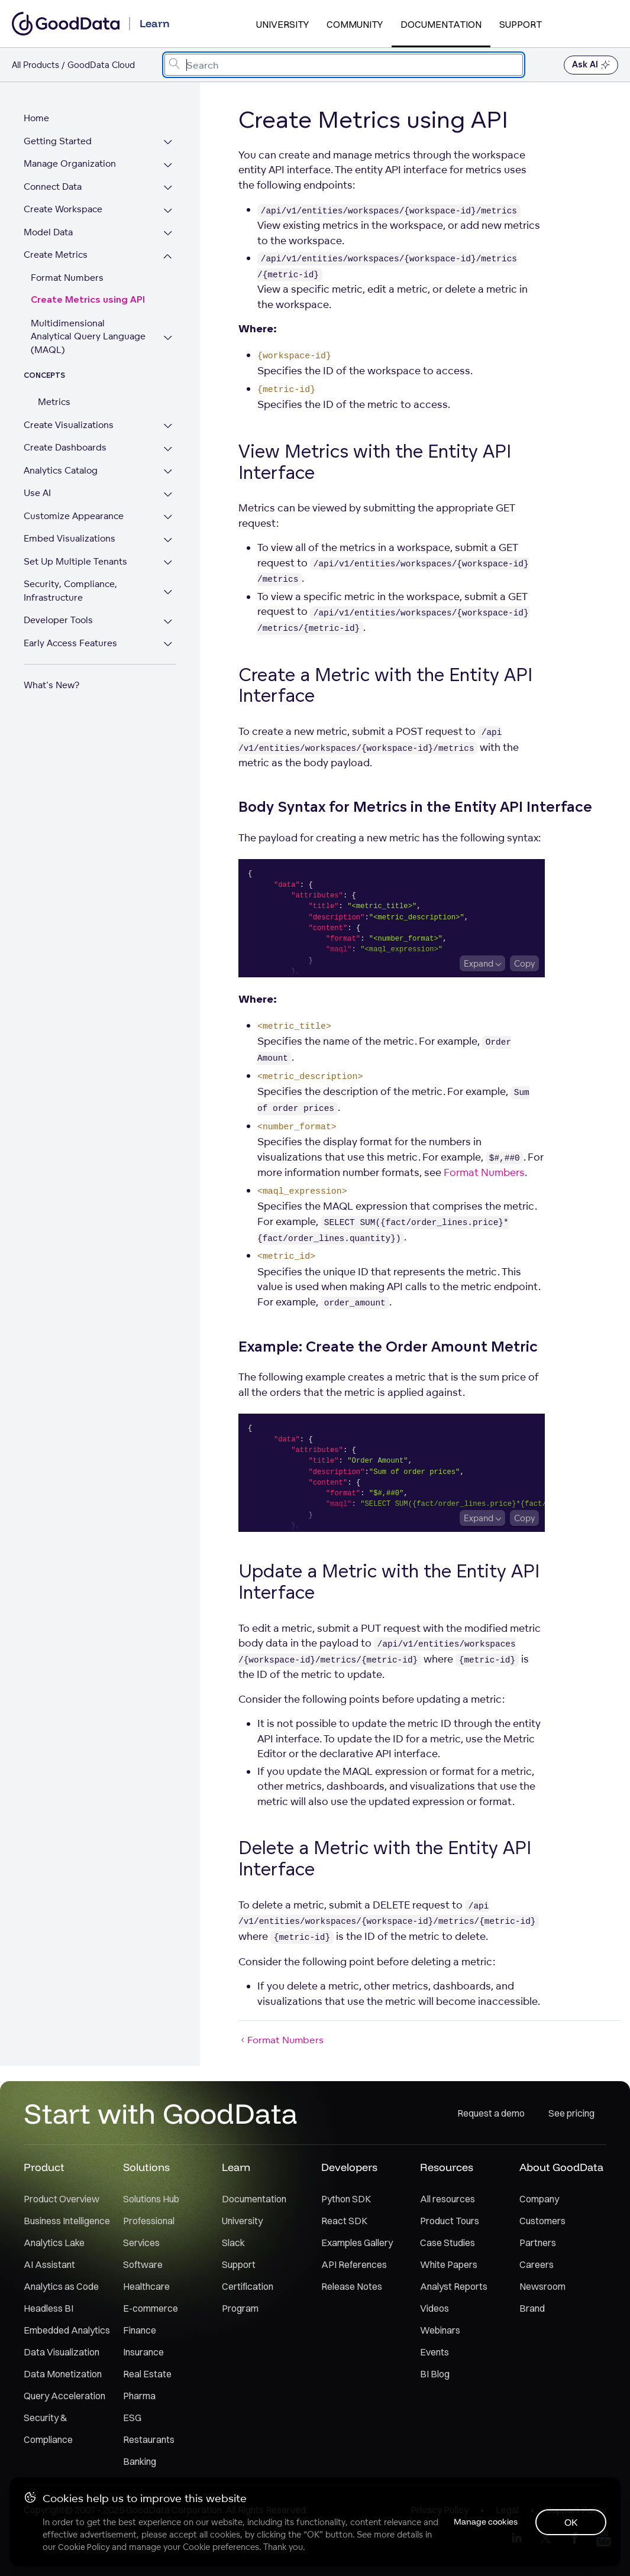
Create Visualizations (69, 411)
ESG (132, 2417)
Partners (537, 2242)
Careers (536, 2264)
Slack (233, 2242)
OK (571, 2522)
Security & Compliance (48, 2428)
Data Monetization (63, 2374)
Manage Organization (70, 163)
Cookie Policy (83, 2547)
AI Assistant (49, 2264)
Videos (434, 2308)
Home (36, 118)
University (282, 24)
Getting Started (58, 141)
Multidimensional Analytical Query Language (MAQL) (89, 329)
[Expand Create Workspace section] (168, 210)
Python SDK (346, 2199)
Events (434, 2352)
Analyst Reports (453, 2286)
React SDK (344, 2221)
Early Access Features (70, 629)
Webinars (440, 2330)
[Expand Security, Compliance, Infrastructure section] (168, 579)
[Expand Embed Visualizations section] (168, 527)
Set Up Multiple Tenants (75, 547)
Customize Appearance (74, 502)
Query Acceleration (64, 2396)
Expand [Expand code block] (478, 963)
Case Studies (447, 2242)
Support (520, 24)
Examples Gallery (357, 2242)
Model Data (48, 232)
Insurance (143, 2352)
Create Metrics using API (88, 300)
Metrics (54, 388)
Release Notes (351, 2286)
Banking (139, 2461)
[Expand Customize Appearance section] (168, 504)
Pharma (139, 2396)
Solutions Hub (151, 2199)
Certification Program (247, 2297)
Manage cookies (484, 2521)
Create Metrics (56, 254)
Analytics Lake (54, 2242)
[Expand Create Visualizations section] (168, 413)
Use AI (37, 479)
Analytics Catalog (61, 456)
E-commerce (150, 2308)
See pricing (571, 2113)
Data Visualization (61, 2352)
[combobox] (343, 65)
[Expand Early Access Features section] (168, 631)
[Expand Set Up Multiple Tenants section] (168, 549)
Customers (542, 2221)
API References (354, 2264)
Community (355, 24)
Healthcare (146, 2286)
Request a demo (491, 2113)
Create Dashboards (65, 434)
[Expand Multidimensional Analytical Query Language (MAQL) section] (168, 331)
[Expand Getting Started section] (168, 142)
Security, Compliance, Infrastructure (70, 577)
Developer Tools (58, 607)
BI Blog (435, 2374)
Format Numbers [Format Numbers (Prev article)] (281, 2040)
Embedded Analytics (67, 2330)
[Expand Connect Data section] (168, 188)
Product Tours (449, 2221)
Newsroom (542, 2286)
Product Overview (61, 2199)
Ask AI (591, 65)
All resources (447, 2199)
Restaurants (149, 2439)
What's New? (51, 672)
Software (143, 2264)
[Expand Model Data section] (168, 233)
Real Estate (147, 2374)
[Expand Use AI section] (168, 481)
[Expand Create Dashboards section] (168, 436)
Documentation (441, 24)
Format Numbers (67, 277)
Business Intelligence (67, 2221)
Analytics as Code (61, 2286)
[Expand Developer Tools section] (168, 608)
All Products (35, 65)
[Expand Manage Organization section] (168, 165)
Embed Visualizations (69, 525)
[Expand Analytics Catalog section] (168, 458)
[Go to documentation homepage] (65, 23)
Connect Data (53, 186)
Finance (139, 2330)
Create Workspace (63, 209)
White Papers (448, 2264)
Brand (532, 2308)
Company (539, 2199)
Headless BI (48, 2308)
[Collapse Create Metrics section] (168, 256)
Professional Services (149, 2231)
